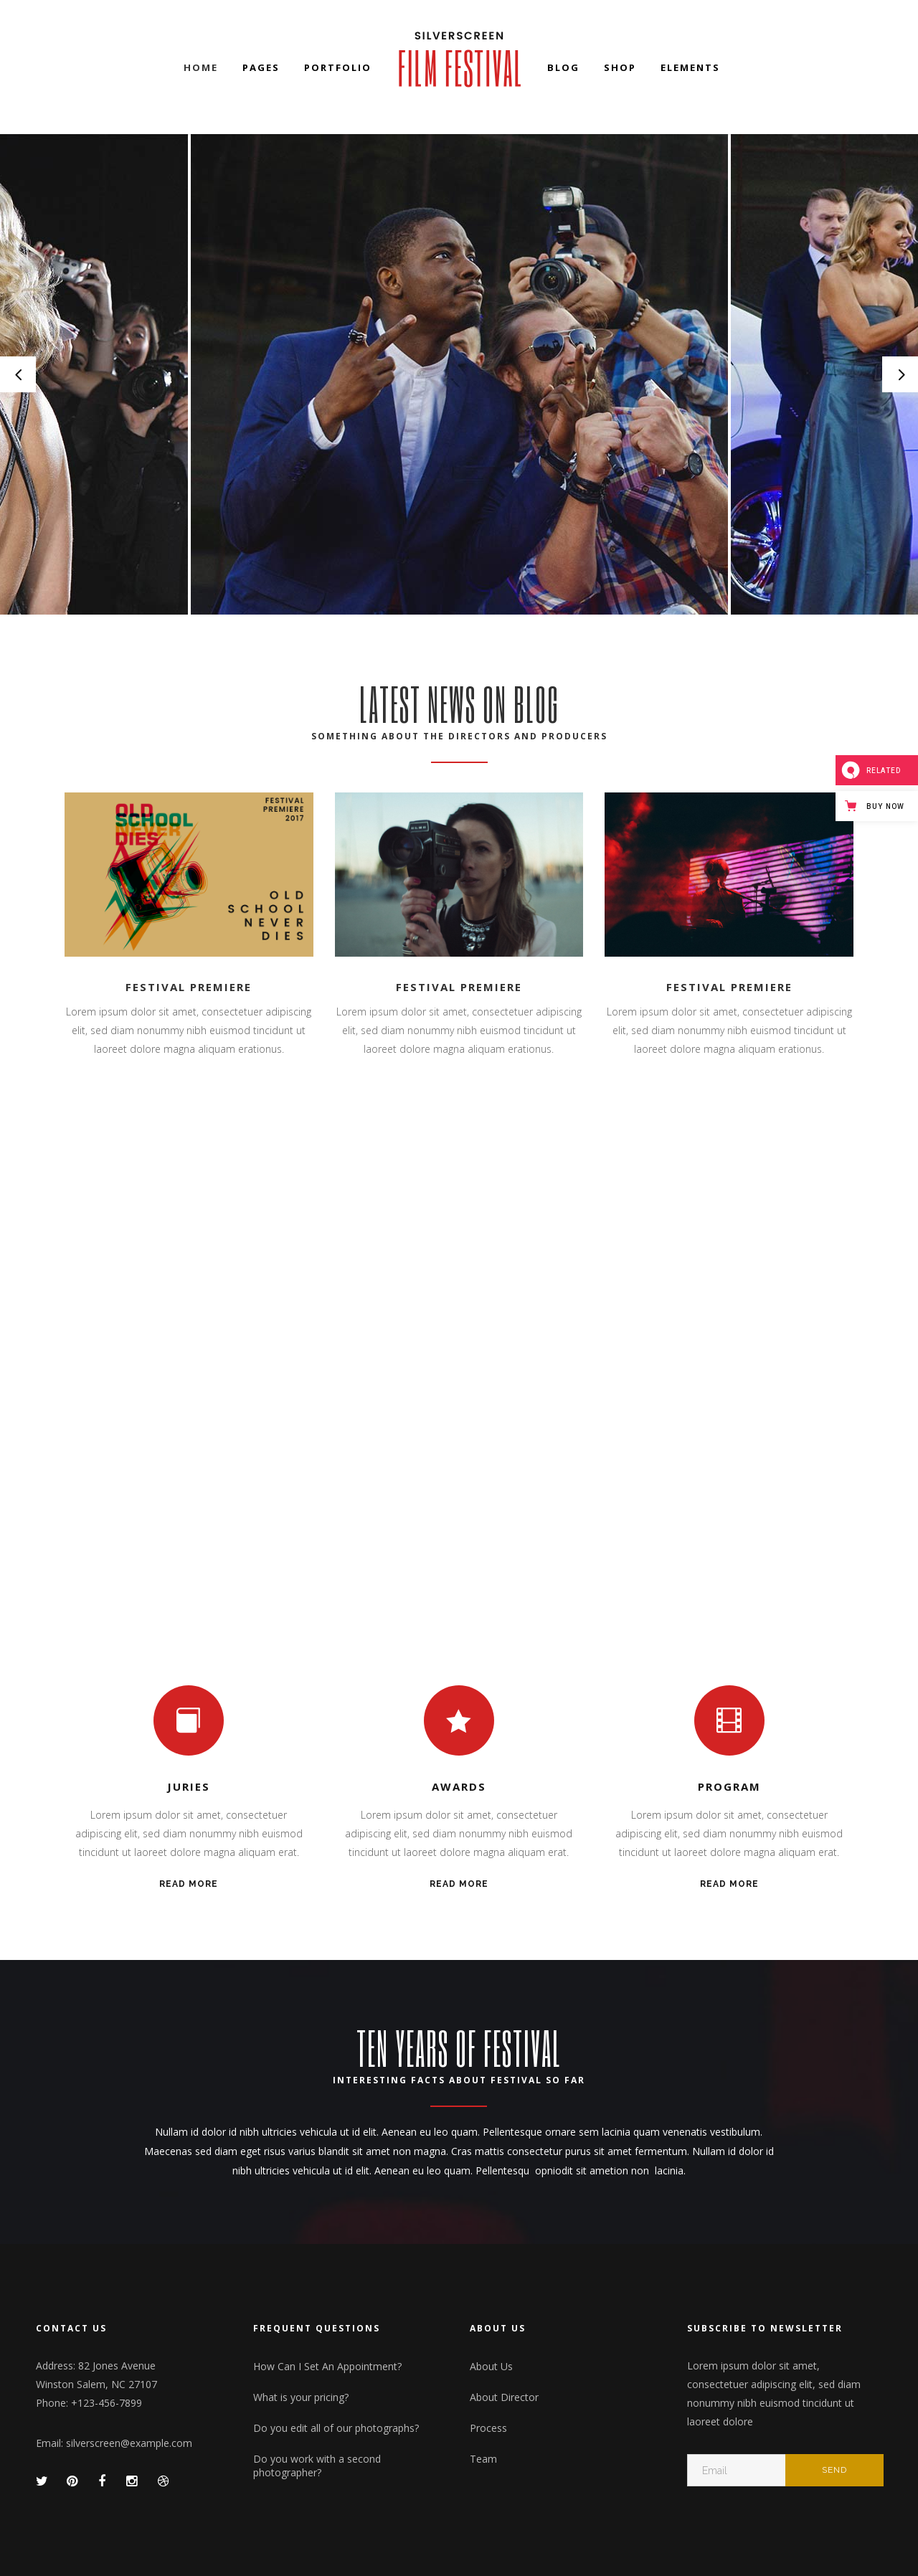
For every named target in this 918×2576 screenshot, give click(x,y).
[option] (459, 374)
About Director (504, 2397)
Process (488, 2428)
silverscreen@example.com (129, 2443)
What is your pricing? (301, 2397)
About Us (491, 2366)
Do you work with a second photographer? (317, 2465)
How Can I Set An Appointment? (327, 2366)
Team (483, 2459)
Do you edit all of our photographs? (336, 2428)
